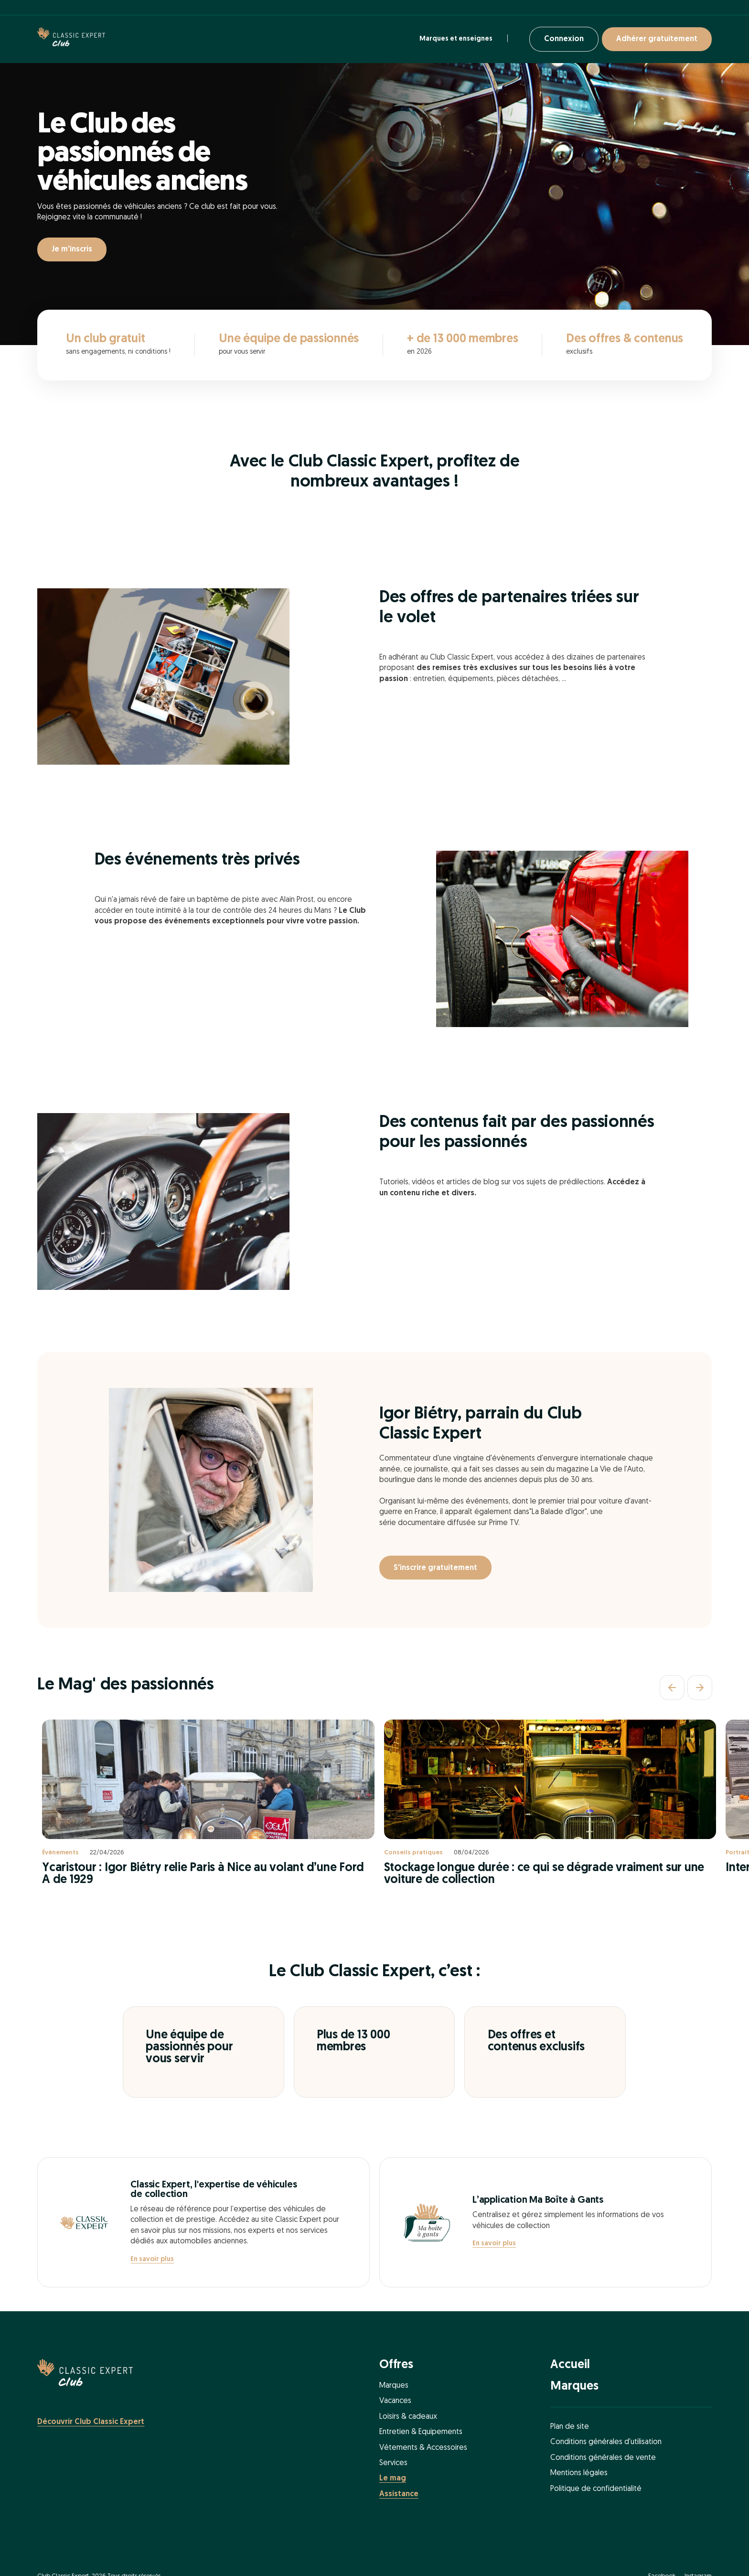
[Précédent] (672, 1687)
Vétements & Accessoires (423, 2448)
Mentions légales (579, 2473)
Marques (393, 2386)
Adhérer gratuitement (656, 39)
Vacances (395, 2401)
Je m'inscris (72, 249)
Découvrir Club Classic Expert (90, 2422)
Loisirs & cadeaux (408, 2417)
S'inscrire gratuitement (435, 1568)
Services (393, 2463)
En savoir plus (152, 2259)
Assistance (398, 2494)
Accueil (570, 2365)
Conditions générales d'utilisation (606, 2442)
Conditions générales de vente (603, 2458)
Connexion (564, 39)
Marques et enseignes (455, 39)
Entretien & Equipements (420, 2432)
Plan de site (569, 2427)
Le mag (392, 2478)
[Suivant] (700, 1687)
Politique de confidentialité (596, 2489)
